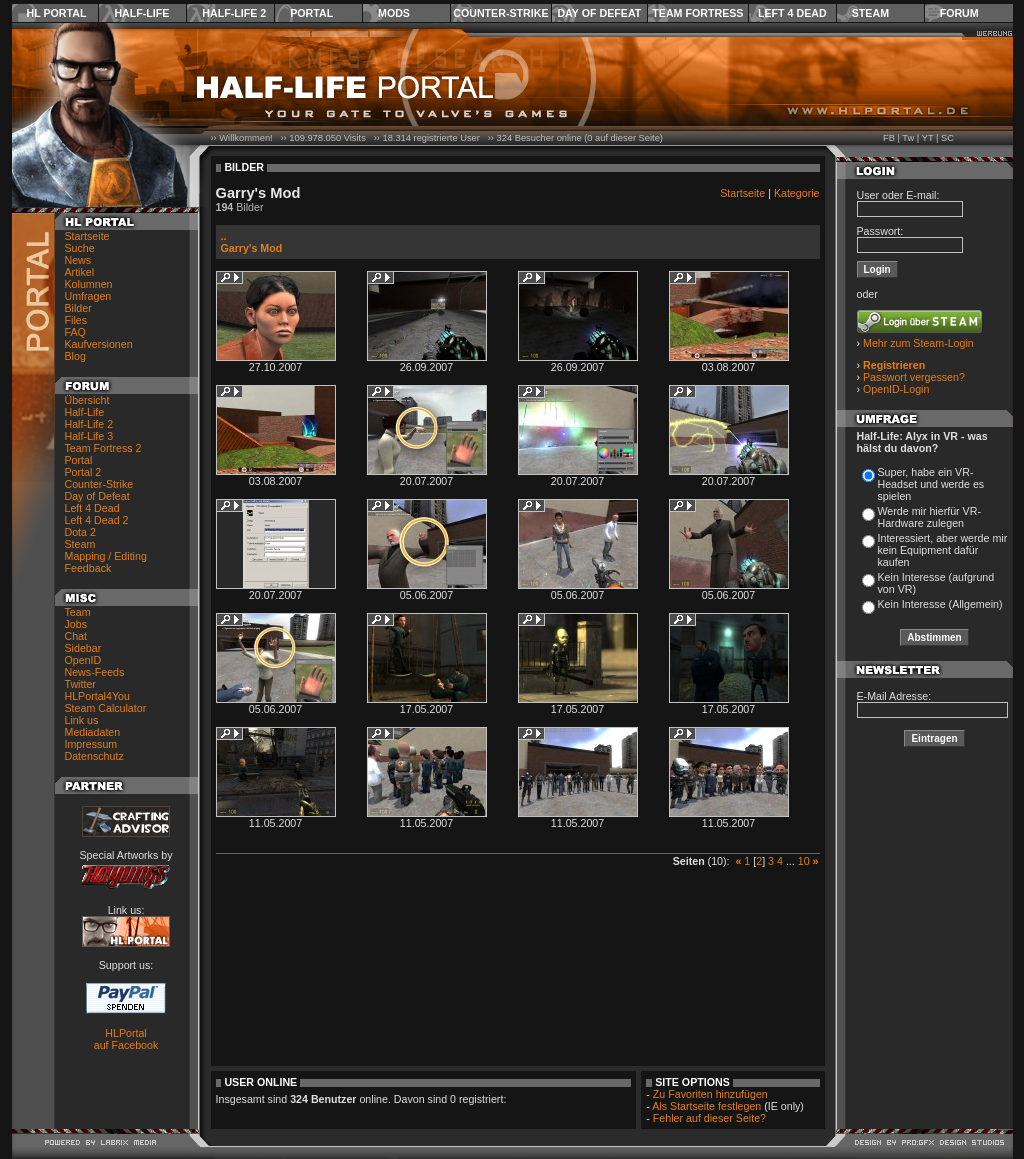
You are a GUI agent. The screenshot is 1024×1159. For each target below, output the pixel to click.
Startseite (87, 236)
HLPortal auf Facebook (126, 1039)
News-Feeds (95, 672)
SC (947, 138)
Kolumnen (89, 284)
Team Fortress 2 (103, 448)
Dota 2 (80, 532)
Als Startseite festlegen (706, 1106)
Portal (311, 13)
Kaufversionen (99, 344)
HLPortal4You (97, 696)
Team (78, 612)
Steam (870, 13)
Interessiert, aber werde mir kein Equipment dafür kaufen (943, 550)
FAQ (75, 332)
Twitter (80, 684)
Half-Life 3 (89, 436)
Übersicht (87, 400)
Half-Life (141, 13)
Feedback (88, 568)
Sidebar (83, 648)
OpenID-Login (896, 389)
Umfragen (88, 296)
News (78, 260)
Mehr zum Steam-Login (918, 343)
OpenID (83, 660)
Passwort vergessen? (914, 377)
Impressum (91, 744)
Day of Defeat (599, 13)
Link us (82, 720)
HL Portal (57, 13)
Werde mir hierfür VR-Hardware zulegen (929, 517)
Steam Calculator (106, 708)
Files (76, 320)
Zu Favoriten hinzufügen (710, 1094)
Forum (959, 13)
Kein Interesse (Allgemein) (940, 604)
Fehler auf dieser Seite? (709, 1118)
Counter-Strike (500, 13)
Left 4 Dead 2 (97, 520)
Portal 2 (83, 472)
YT (928, 138)
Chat (76, 636)
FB (889, 138)
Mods (394, 13)
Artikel (80, 272)
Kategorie (797, 193)
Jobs (76, 624)
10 (804, 861)
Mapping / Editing (106, 556)
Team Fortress (697, 13)
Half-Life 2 (234, 13)
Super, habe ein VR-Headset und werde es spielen (931, 484)
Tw (908, 138)
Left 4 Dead (792, 13)
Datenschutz (94, 756)
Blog (75, 356)
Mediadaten (93, 732)
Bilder (78, 308)
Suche (80, 248)
